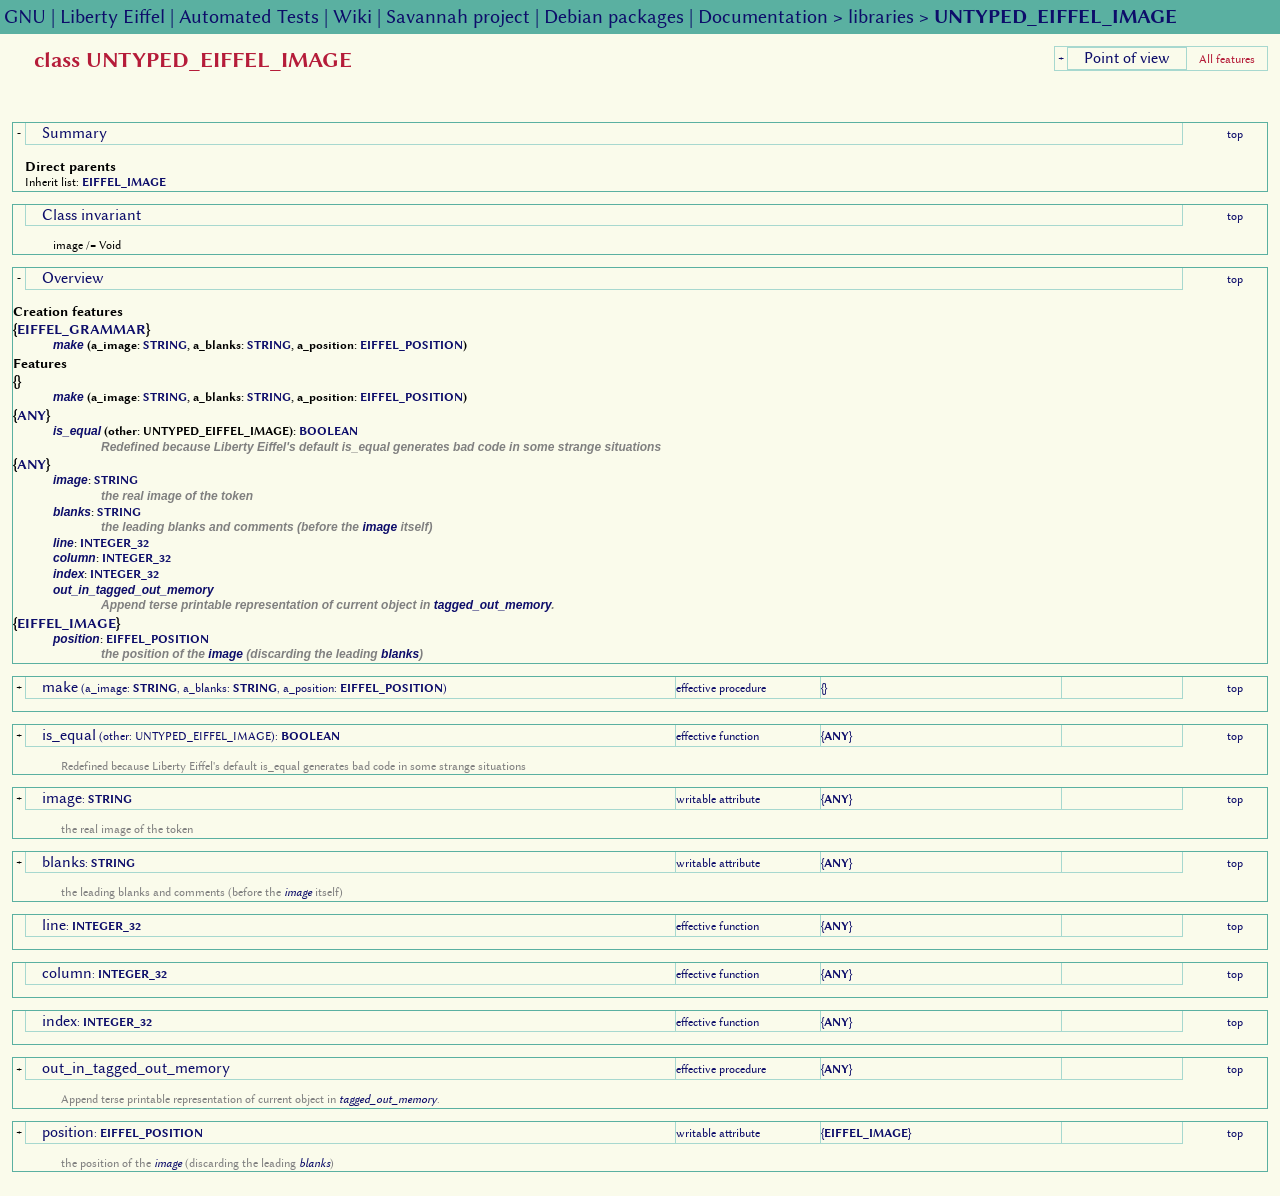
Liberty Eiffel (112, 16)
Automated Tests (249, 16)
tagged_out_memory (493, 605)
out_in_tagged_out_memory (133, 590)
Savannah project (458, 16)
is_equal (77, 431)
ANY (31, 415)
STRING (165, 345)
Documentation (763, 16)
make (68, 345)
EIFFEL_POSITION (411, 345)
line (63, 543)
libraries (881, 16)
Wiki (352, 16)
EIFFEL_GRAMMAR (81, 329)
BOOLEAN (328, 431)
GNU (25, 16)
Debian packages (614, 16)
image (70, 480)
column (74, 558)
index (68, 574)
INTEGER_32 (114, 543)
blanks (72, 512)
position (76, 639)
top (1235, 134)
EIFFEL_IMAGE (124, 182)
